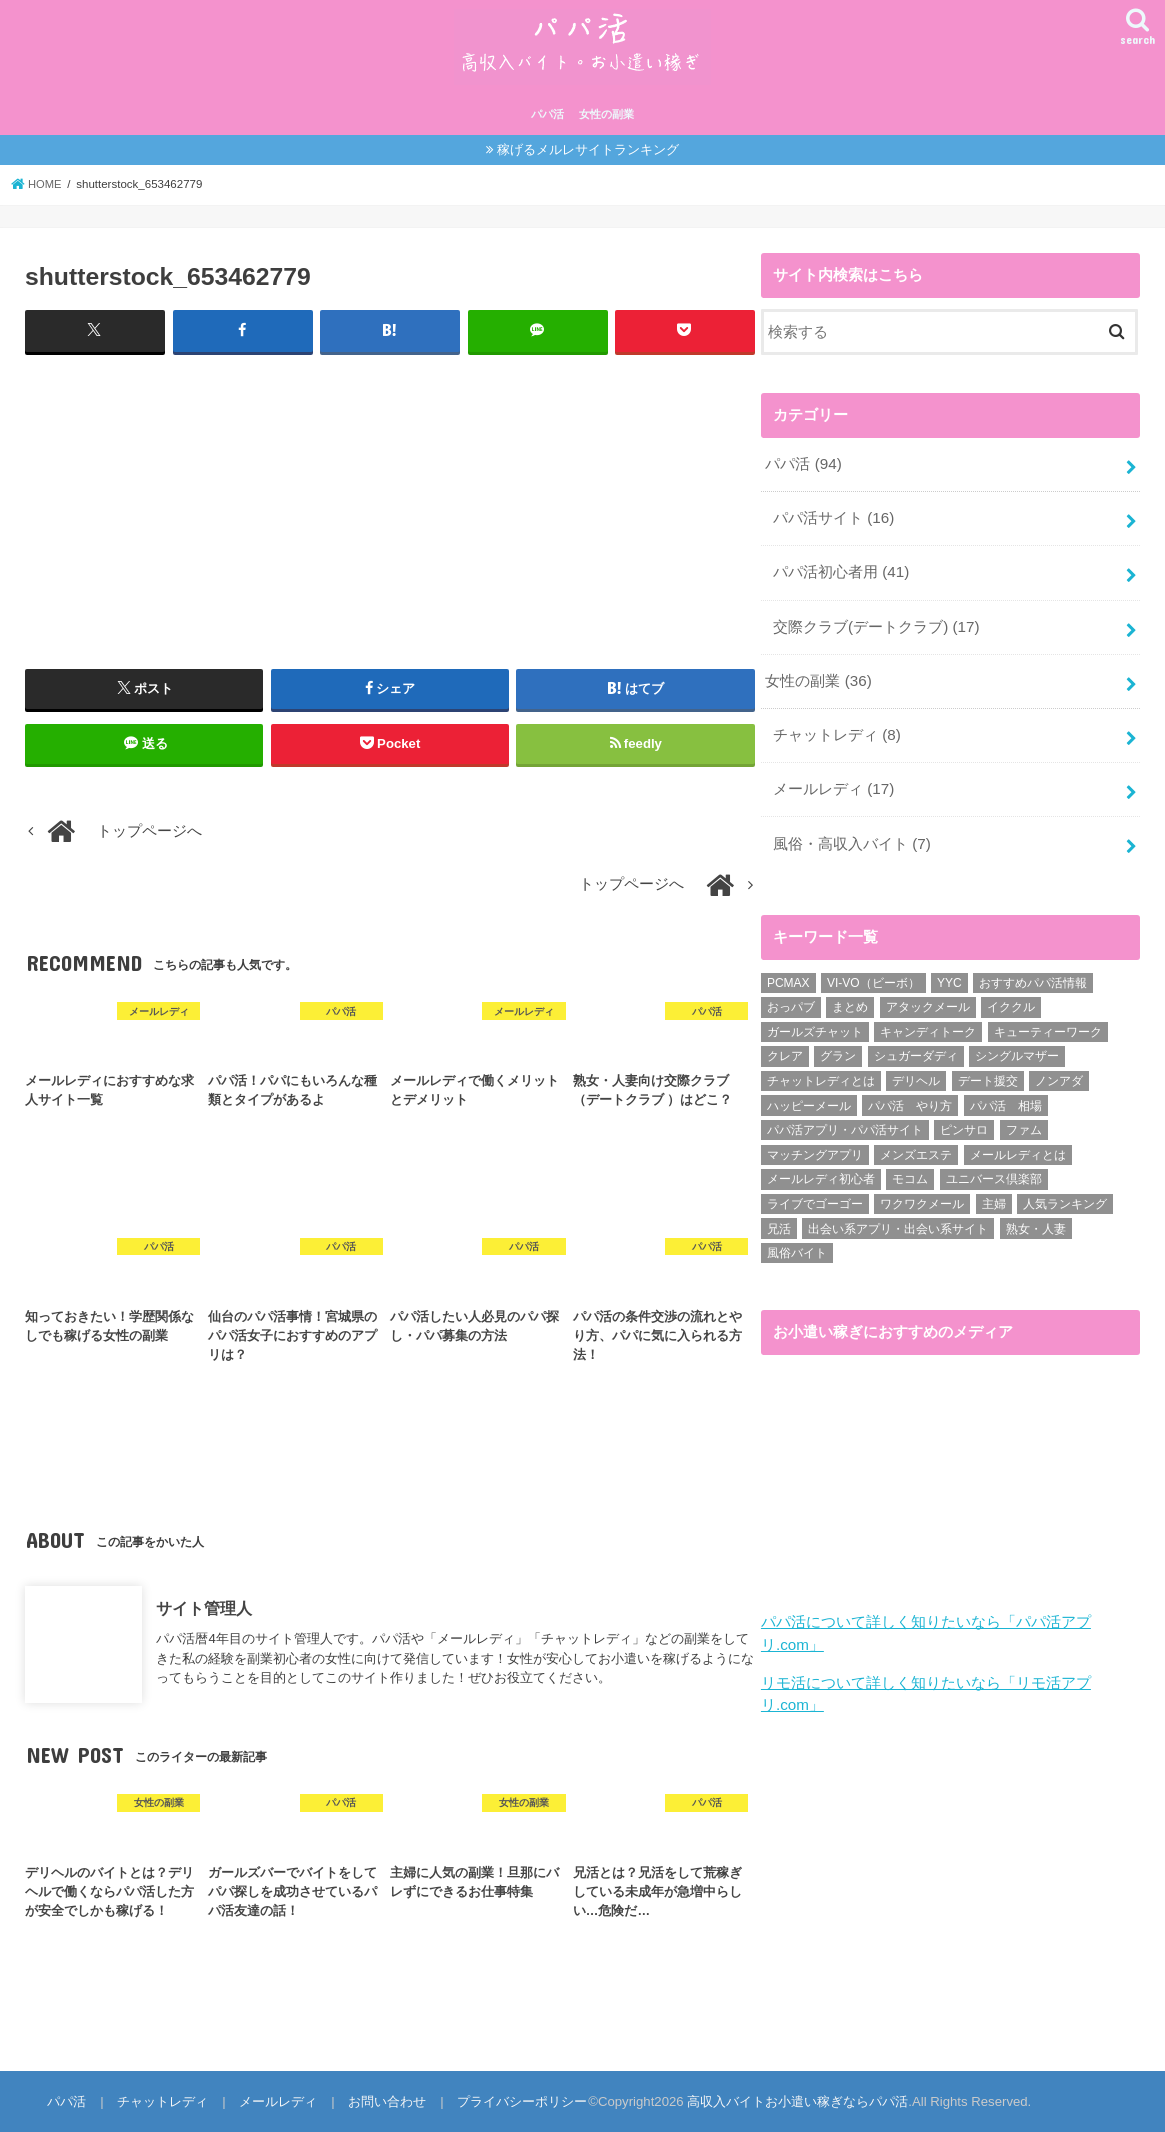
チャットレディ (836, 728)
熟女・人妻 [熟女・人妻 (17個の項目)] (1036, 1218)
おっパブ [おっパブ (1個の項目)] (791, 996)
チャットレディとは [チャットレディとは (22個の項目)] (821, 1070)
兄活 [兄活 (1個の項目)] (779, 1218)
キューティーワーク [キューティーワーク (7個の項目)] (1048, 1021)
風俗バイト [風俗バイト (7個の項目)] (797, 1242)
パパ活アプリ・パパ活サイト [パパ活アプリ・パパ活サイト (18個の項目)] (845, 1119)
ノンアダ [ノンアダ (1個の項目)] (1059, 1070)
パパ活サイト (833, 516)
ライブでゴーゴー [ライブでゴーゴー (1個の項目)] (815, 1193)
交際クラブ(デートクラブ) (875, 622)
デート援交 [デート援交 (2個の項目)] (988, 1070)
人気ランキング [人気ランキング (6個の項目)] (1065, 1193)
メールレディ (833, 781)
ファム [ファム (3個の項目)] (1024, 1119)
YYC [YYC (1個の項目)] (949, 972)
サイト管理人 (204, 1607)
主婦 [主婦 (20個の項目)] (994, 1193)
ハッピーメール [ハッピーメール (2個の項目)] (809, 1095)
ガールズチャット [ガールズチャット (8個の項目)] (815, 1021)
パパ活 (547, 114)
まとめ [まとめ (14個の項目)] (850, 996)
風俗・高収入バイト (851, 834)
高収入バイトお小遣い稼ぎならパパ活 (789, 2100)
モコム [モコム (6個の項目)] (910, 1168)
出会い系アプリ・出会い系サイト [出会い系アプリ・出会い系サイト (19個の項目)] (898, 1218)
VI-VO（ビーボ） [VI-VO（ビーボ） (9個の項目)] (873, 972)
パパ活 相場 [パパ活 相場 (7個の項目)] (1006, 1095)
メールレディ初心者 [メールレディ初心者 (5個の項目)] (821, 1168)
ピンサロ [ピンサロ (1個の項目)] (964, 1119)
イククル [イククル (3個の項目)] (1011, 996)
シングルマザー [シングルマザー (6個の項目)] (1017, 1046)
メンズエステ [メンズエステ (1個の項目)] (916, 1144)
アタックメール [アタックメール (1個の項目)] (928, 996)
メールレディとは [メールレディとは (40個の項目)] (1018, 1144)
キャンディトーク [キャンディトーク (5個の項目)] (928, 1021)
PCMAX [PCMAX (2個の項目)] (788, 972)
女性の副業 (606, 114)
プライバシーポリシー (515, 2100)
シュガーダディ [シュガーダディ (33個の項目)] (916, 1046)
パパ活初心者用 (841, 569)
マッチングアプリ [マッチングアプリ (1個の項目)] (815, 1144)
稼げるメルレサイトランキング (588, 149)
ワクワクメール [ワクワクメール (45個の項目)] (922, 1193)
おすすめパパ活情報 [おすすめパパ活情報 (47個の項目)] (1033, 972)
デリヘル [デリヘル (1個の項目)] (916, 1070)
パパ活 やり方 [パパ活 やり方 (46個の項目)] (910, 1095)
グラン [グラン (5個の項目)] (838, 1046)
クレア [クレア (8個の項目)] (785, 1046)
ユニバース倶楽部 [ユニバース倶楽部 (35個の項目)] (994, 1168)
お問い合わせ (382, 2100)
